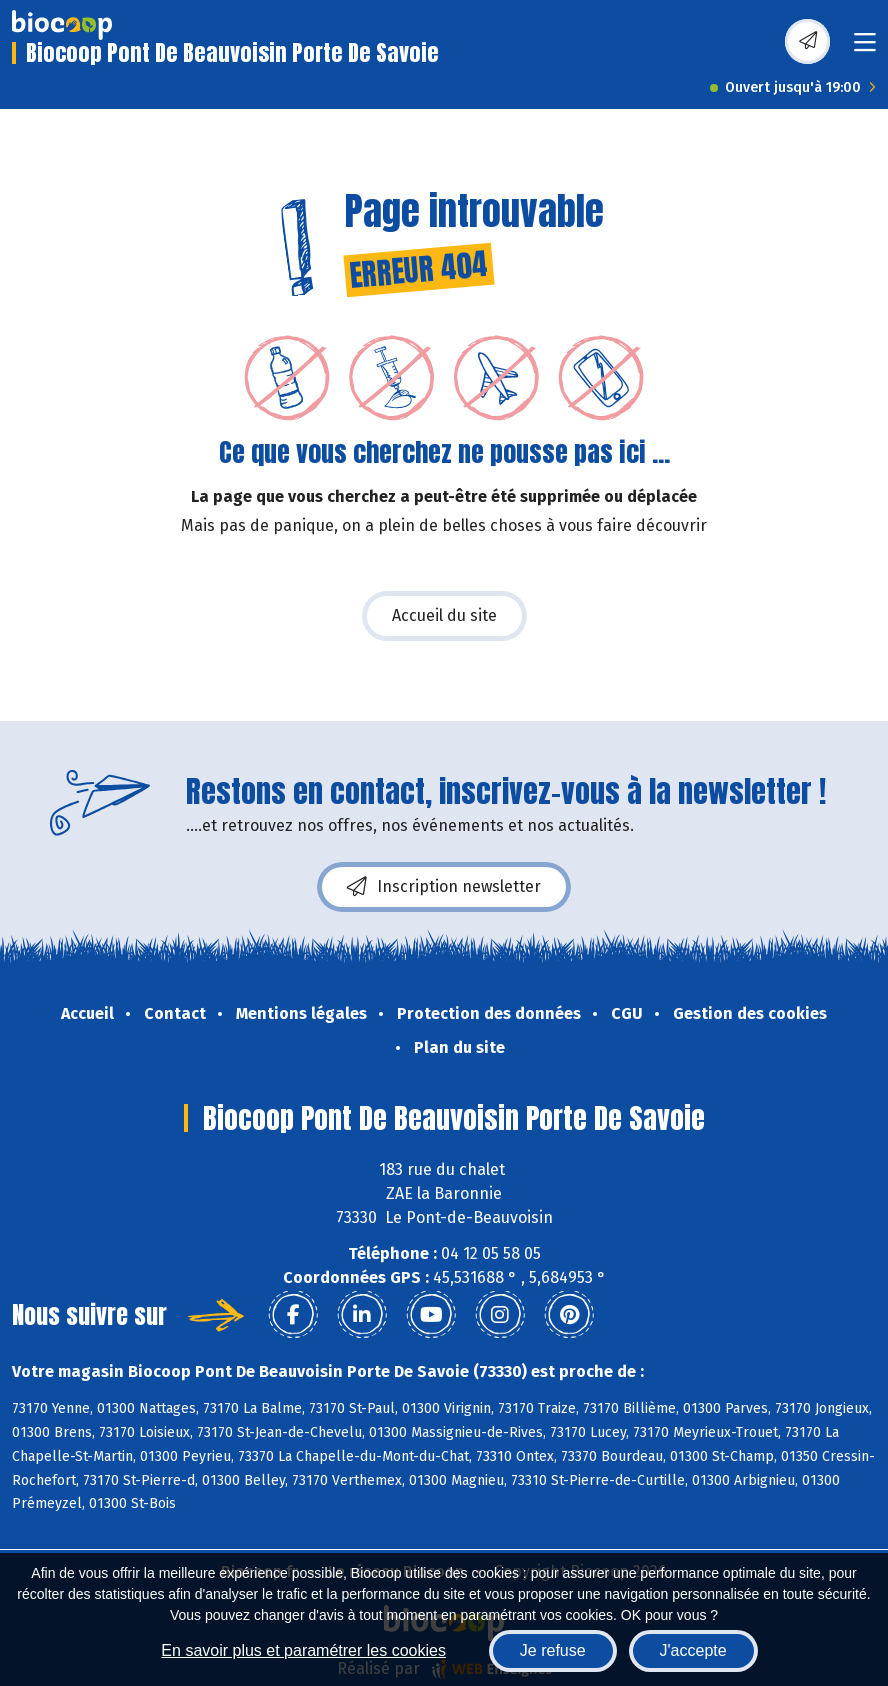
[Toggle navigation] (865, 48)
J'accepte (693, 1650)
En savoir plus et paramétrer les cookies (303, 1650)
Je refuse (553, 1650)
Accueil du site (444, 615)
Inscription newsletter (444, 887)
